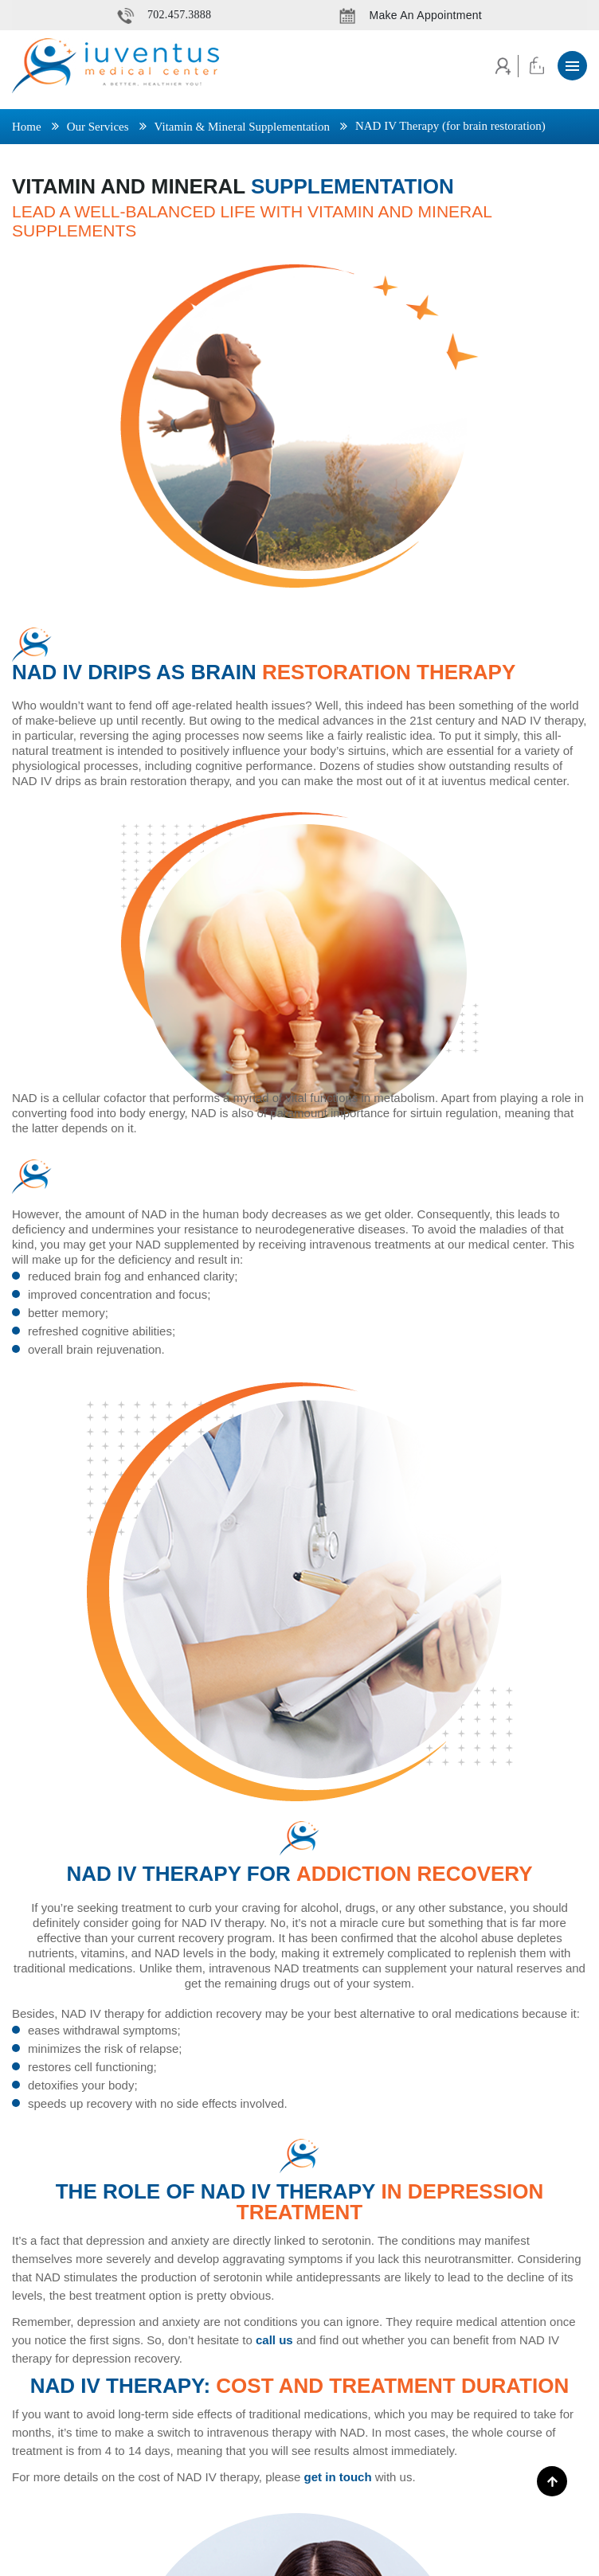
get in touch (338, 2477)
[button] (572, 65)
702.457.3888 (179, 15)
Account (501, 66)
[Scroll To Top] (552, 2481)
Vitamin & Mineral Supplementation (242, 126)
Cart (536, 66)
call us (274, 2340)
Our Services (98, 126)
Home (26, 126)
